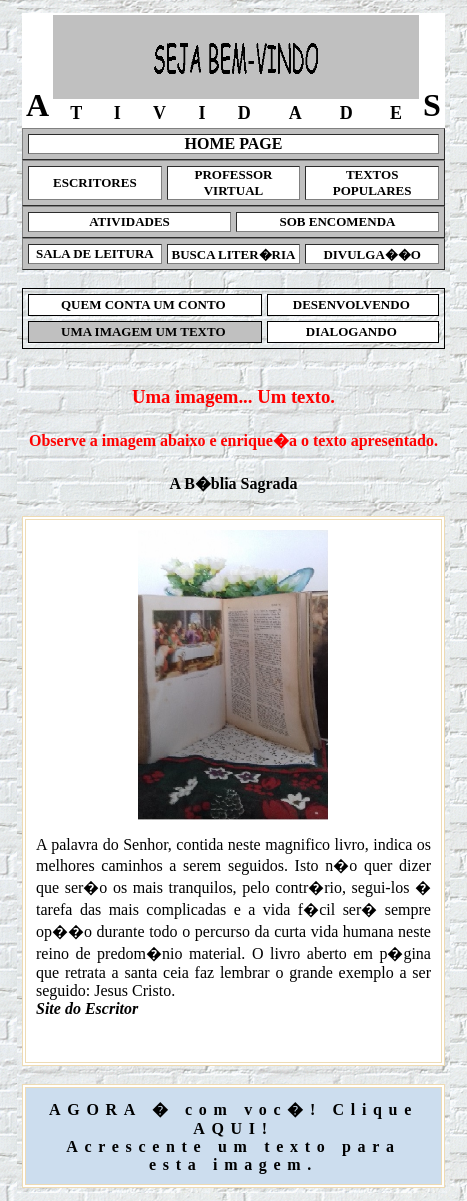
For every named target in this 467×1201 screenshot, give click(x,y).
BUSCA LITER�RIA (234, 254)
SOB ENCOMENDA (338, 221)
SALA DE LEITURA (95, 253)
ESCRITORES (95, 182)
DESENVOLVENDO (353, 304)
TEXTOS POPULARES (372, 182)
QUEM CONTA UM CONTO (145, 304)
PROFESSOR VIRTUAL (233, 182)
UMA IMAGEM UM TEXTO (145, 331)
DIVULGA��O (372, 254)
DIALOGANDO (353, 331)
